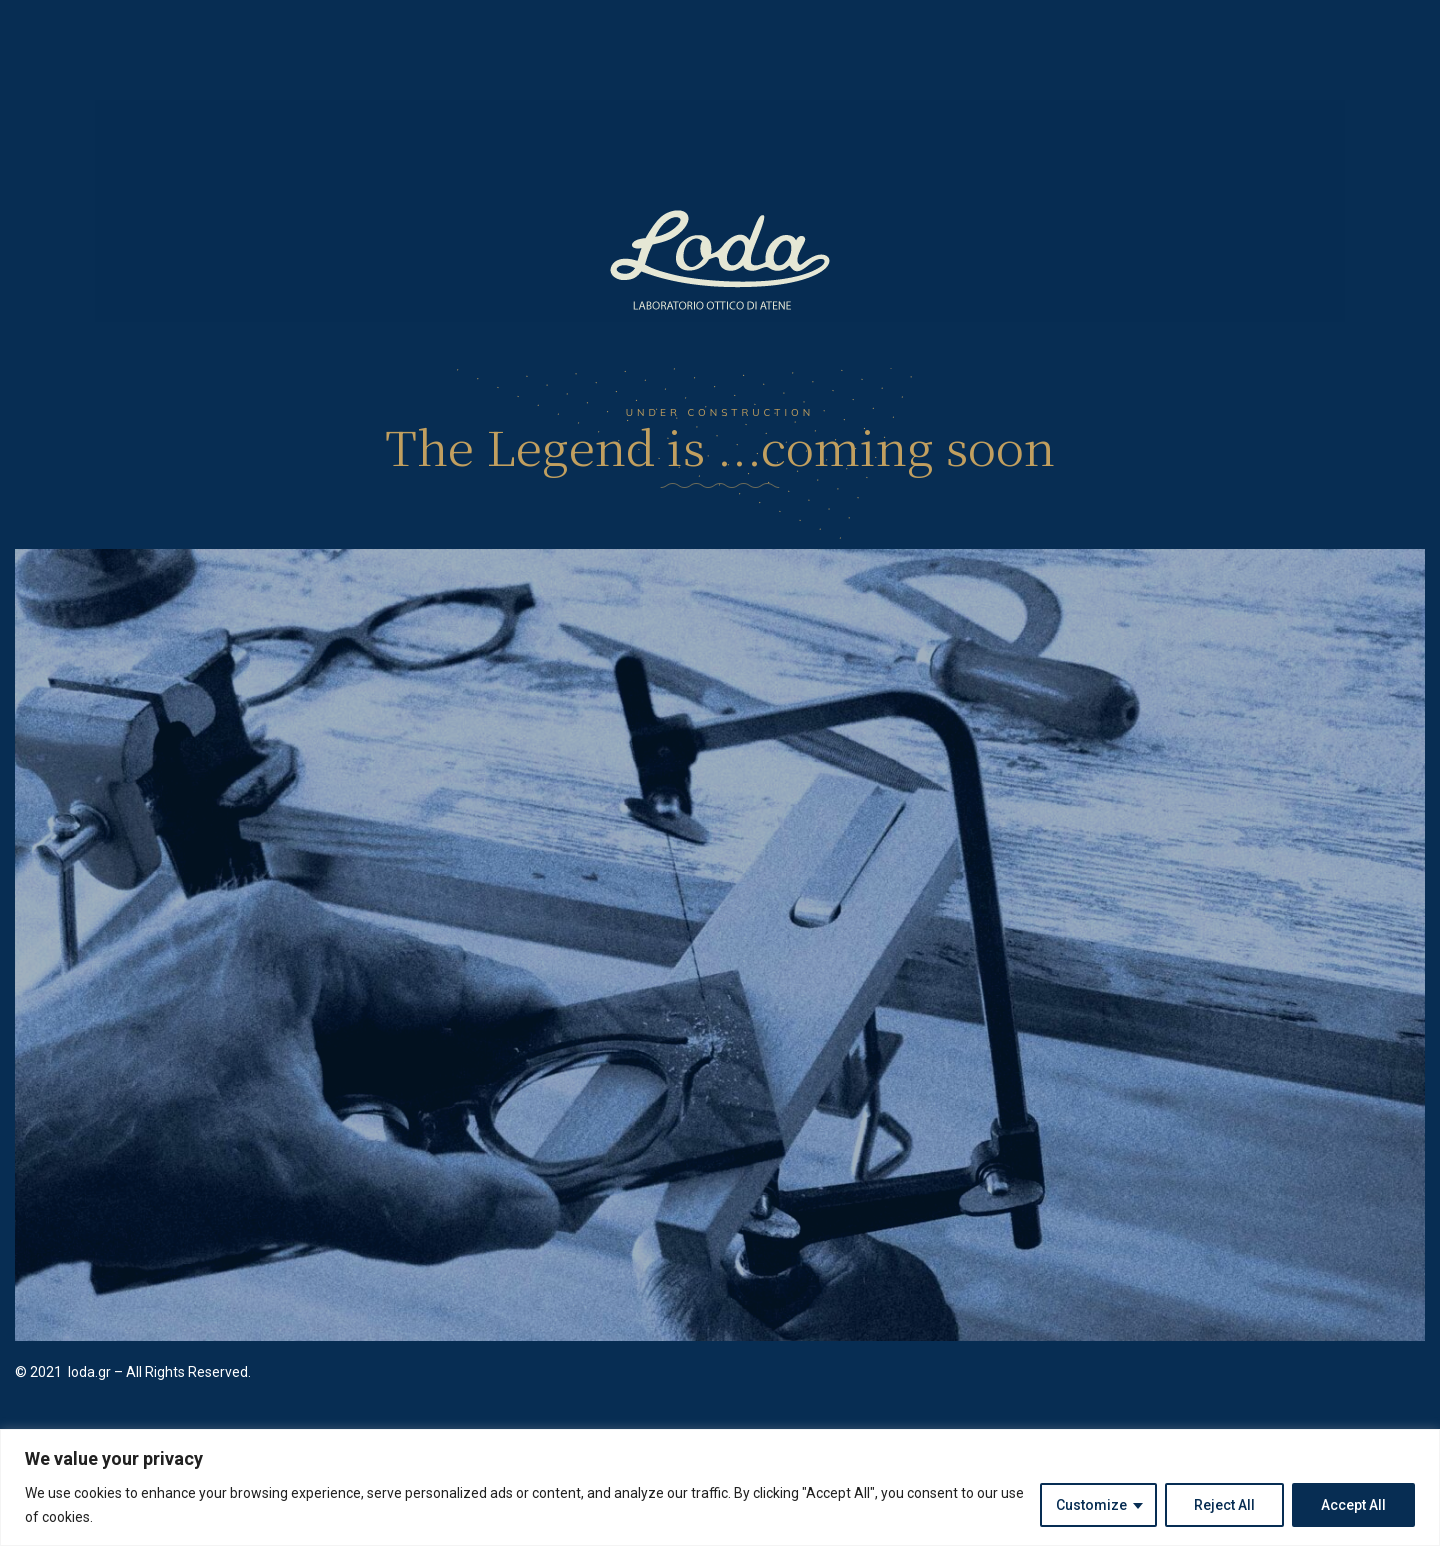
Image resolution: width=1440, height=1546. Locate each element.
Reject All (1224, 1505)
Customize (1091, 1505)
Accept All (1353, 1505)
